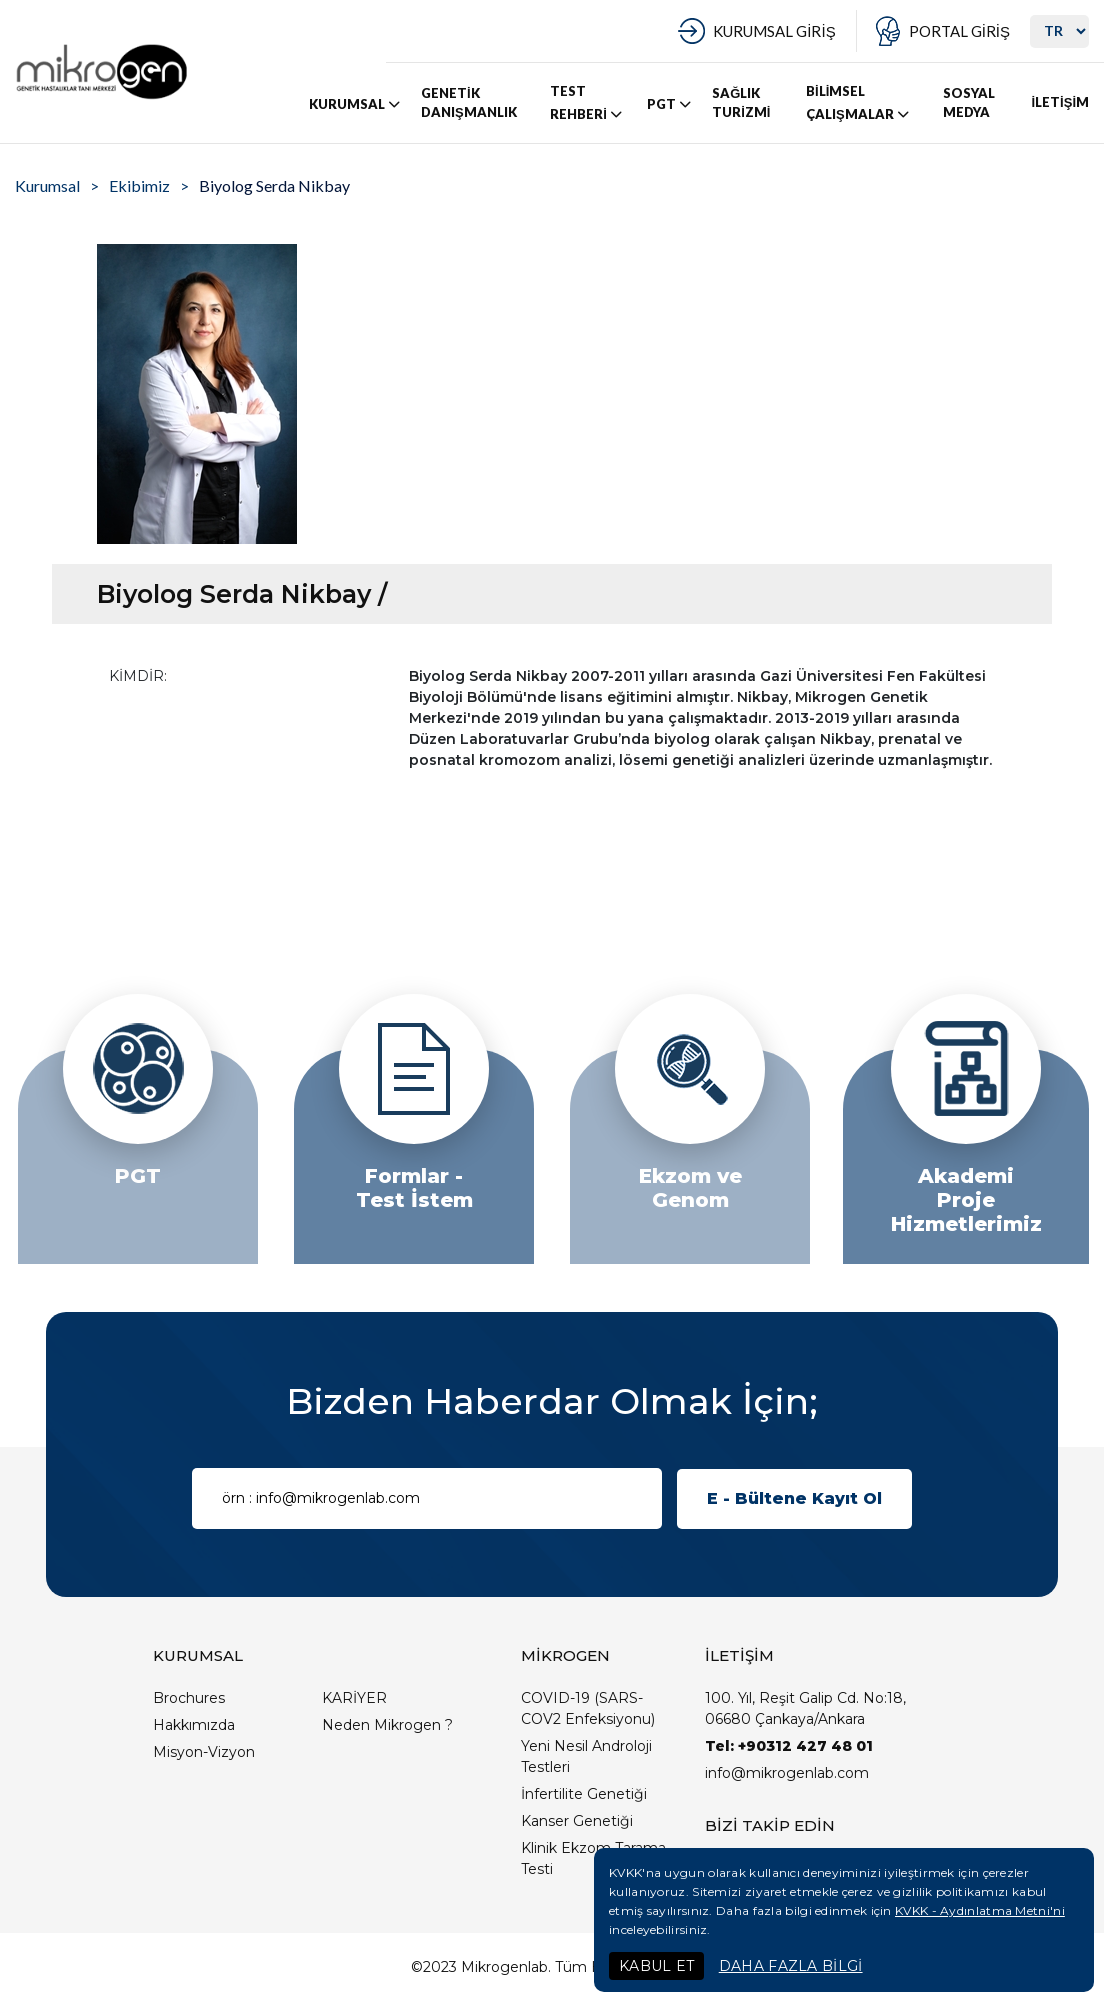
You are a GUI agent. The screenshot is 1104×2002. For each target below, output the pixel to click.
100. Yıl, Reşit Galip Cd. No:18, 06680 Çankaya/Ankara (805, 1708)
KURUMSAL (356, 104)
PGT (670, 104)
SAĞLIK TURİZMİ (741, 103)
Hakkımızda (194, 1725)
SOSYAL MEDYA (969, 103)
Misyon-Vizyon (204, 1752)
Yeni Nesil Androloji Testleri (586, 1756)
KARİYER (354, 1698)
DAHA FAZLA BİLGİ (791, 1966)
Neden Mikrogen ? (387, 1725)
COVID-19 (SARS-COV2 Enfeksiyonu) (588, 1708)
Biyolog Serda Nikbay (274, 185)
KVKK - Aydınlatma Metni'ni (980, 1910)
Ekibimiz (139, 185)
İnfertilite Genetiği (584, 1794)
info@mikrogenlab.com (787, 1773)
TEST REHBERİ (587, 103)
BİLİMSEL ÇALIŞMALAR (859, 103)
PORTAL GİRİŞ (959, 31)
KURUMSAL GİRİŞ (774, 31)
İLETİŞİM (1060, 102)
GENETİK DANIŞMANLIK (469, 103)
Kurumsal (47, 185)
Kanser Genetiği (577, 1821)
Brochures (189, 1698)
